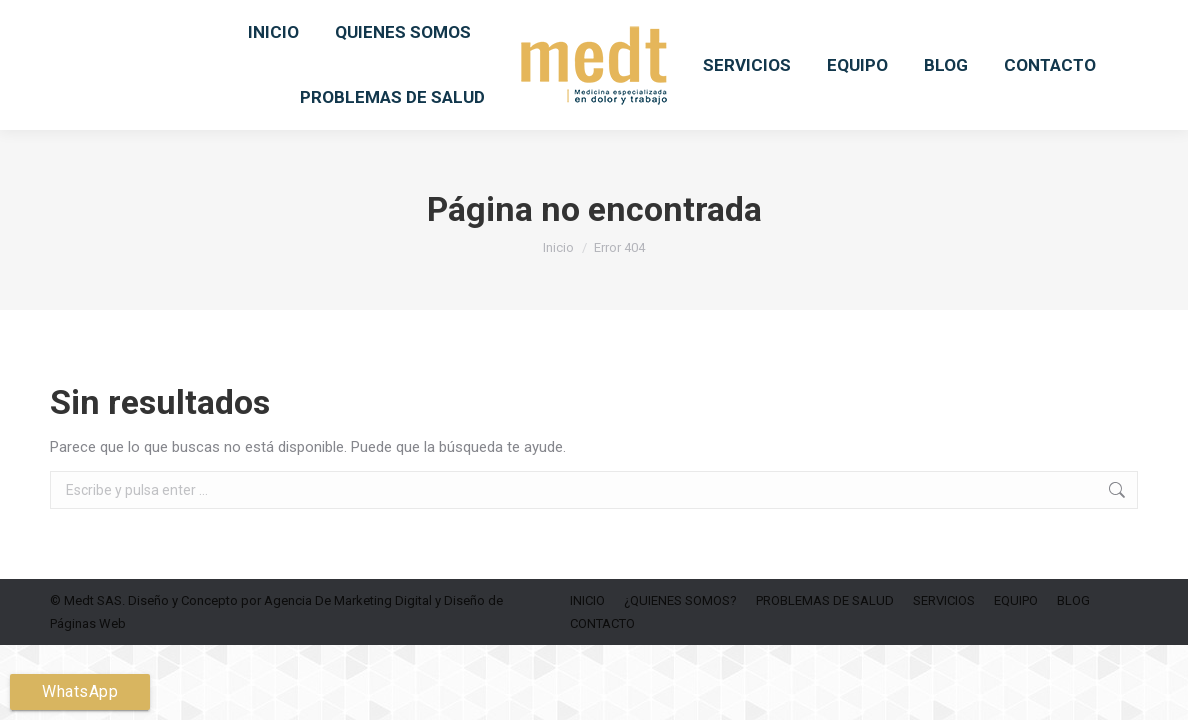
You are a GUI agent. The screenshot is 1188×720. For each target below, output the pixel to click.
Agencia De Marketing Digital (348, 652)
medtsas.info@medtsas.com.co (451, 26)
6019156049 (278, 26)
